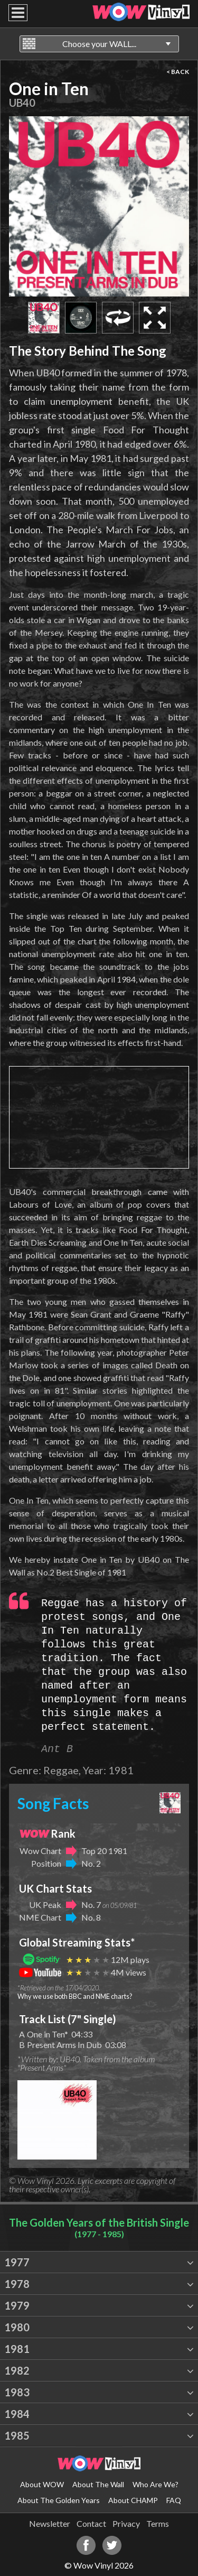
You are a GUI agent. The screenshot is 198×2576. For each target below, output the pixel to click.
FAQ (173, 2500)
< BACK (177, 72)
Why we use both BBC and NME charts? (75, 1996)
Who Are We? (155, 2484)
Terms (157, 2523)
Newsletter (49, 2523)
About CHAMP (133, 2500)
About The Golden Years (58, 2500)
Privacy (126, 2523)
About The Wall (98, 2484)
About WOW (42, 2484)
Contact (91, 2523)
